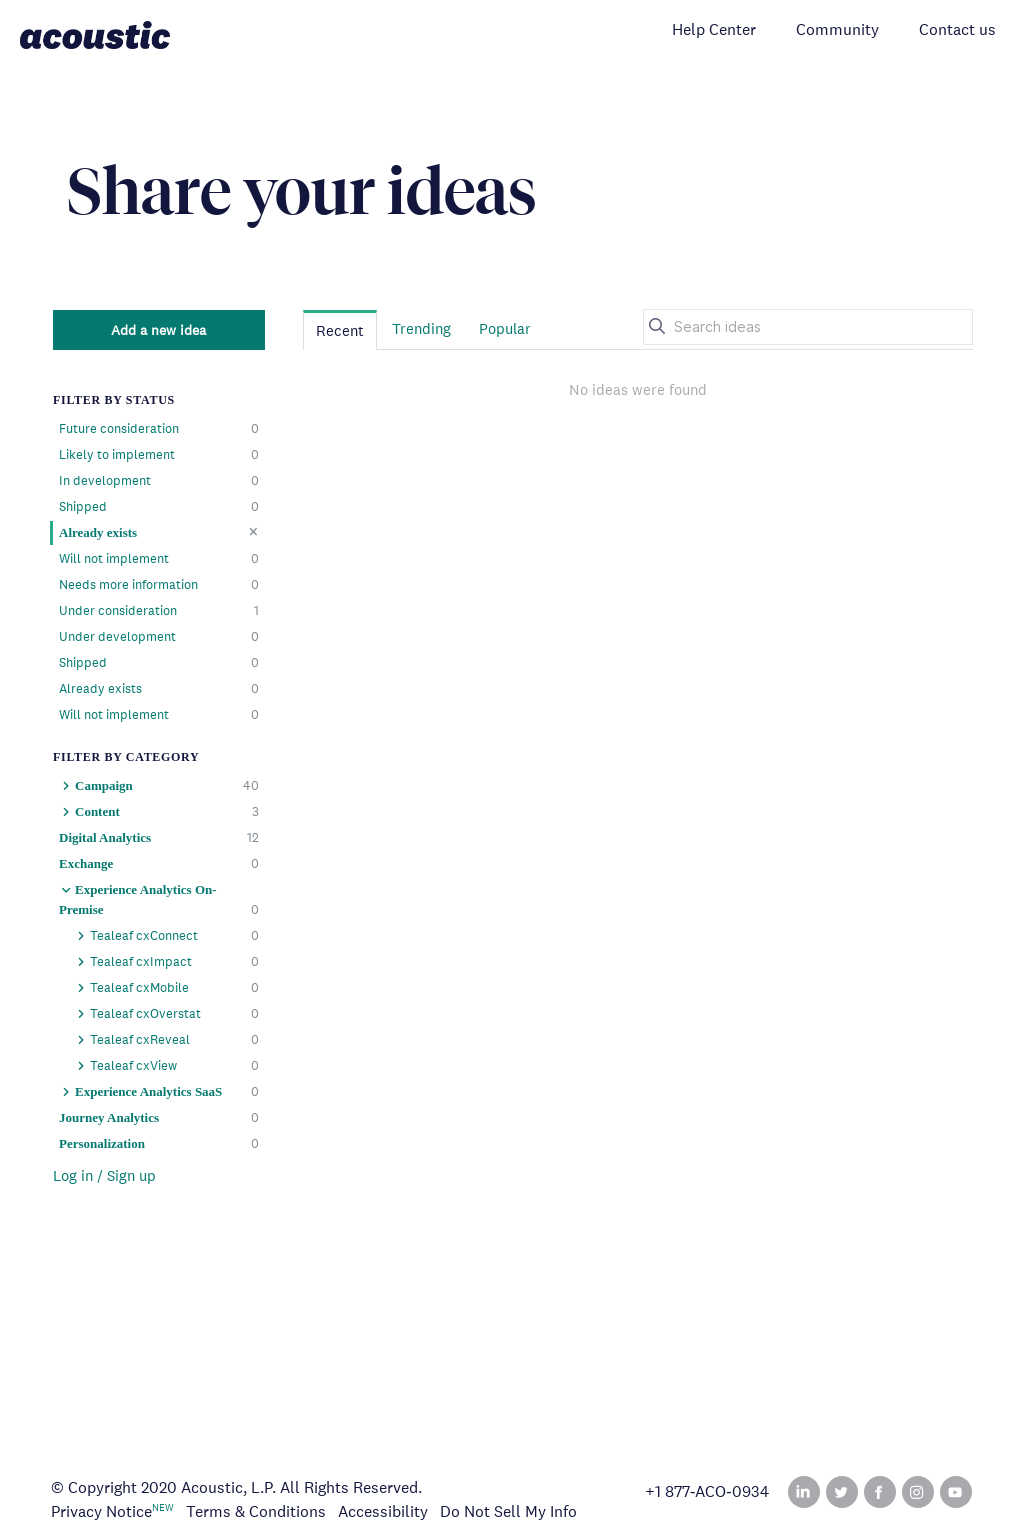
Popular (505, 328)
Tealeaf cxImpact (166, 962)
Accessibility (383, 1511)
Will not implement (159, 559)
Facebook (880, 1492)
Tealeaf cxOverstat (166, 1014)
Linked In (804, 1492)
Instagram (918, 1492)
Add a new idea (158, 330)
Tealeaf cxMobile (166, 988)
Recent (340, 330)
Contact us (957, 29)
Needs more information (159, 585)
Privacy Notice (101, 1511)
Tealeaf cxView (166, 1066)
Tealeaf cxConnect (166, 936)
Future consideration (159, 429)
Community (837, 29)
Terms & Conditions (256, 1511)
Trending (421, 328)
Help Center (714, 29)
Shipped (159, 507)
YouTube (956, 1492)
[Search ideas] (808, 327)
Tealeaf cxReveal (166, 1040)
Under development (159, 637)
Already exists (159, 532)
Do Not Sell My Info (508, 1511)
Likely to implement (159, 455)
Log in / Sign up (104, 1175)
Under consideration (159, 611)
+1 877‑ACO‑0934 (707, 1492)
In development (159, 481)
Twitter (842, 1492)
